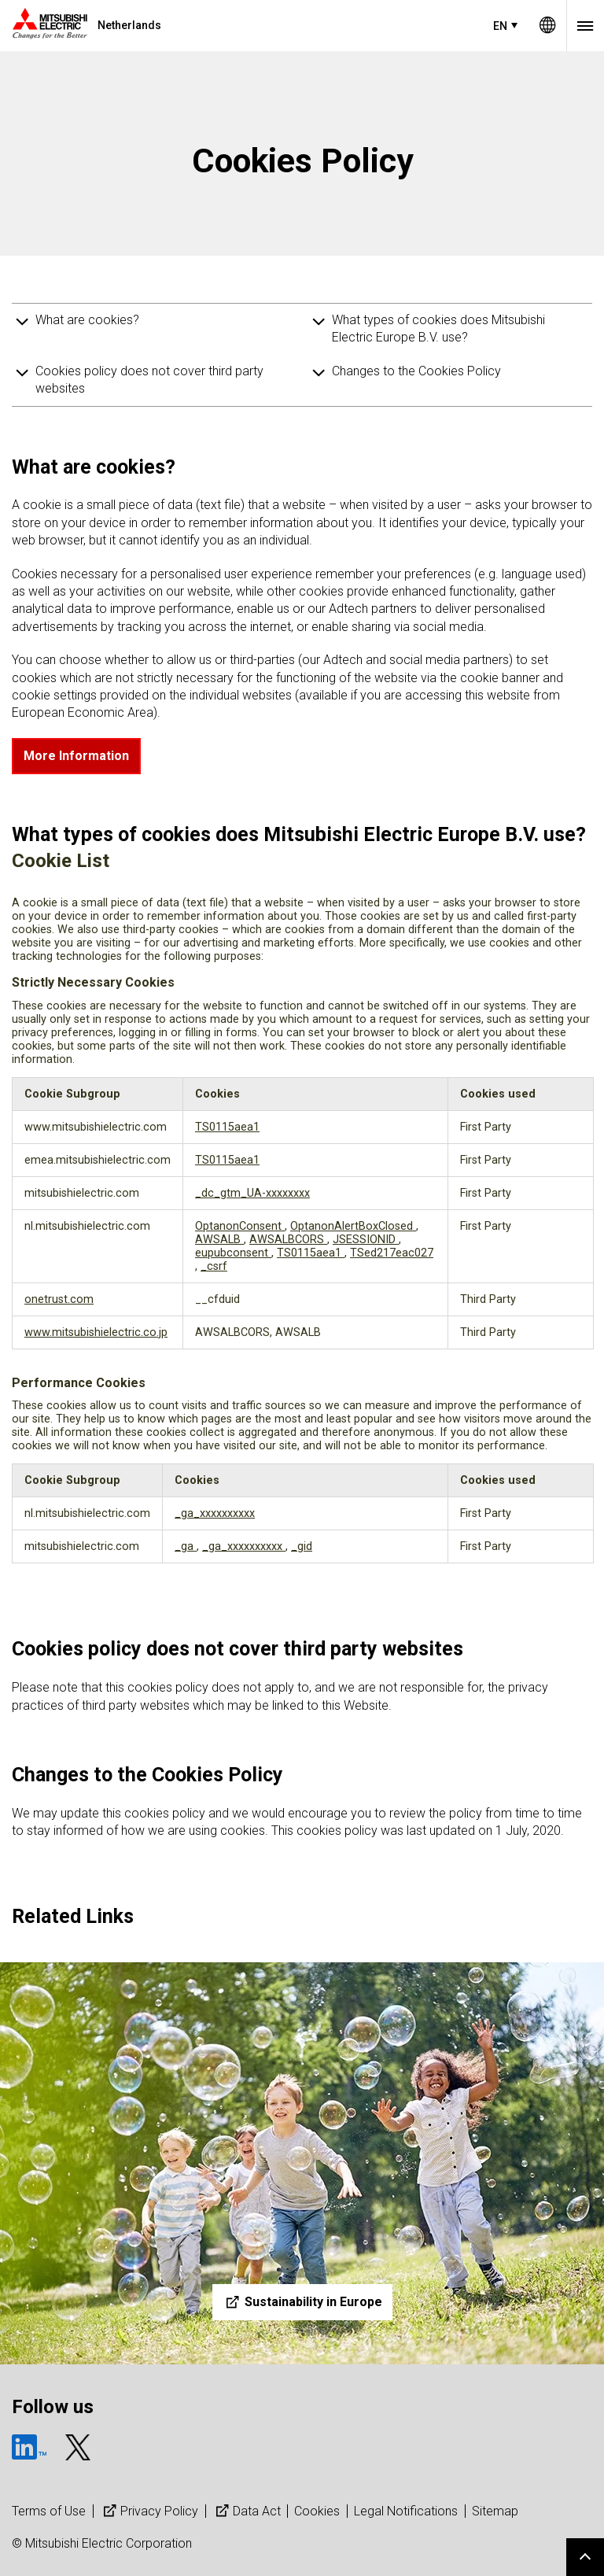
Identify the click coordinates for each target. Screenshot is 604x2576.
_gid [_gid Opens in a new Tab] (301, 1546)
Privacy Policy (149, 2511)
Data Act (246, 2511)
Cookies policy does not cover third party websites (149, 380)
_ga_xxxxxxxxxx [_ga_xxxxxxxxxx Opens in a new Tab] (215, 1513)
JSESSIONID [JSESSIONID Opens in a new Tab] (366, 1239)
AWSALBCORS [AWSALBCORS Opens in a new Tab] (288, 1239)
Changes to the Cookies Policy (416, 371)
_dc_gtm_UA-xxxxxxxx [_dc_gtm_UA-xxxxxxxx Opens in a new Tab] (252, 1193)
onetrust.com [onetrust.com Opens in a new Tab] (59, 1299)
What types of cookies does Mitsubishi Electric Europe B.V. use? (438, 328)
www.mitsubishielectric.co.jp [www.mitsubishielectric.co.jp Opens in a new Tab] (96, 1332)
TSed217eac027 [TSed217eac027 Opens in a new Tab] (391, 1253)
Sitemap (495, 2511)
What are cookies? (87, 319)
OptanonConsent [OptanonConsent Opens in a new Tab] (240, 1226)
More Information (76, 755)
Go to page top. (585, 2557)
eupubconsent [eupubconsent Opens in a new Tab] (233, 1253)
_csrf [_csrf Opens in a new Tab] (214, 1266)
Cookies (317, 2511)
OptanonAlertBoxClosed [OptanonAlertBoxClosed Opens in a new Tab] (353, 1226)
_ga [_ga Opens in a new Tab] (186, 1546)
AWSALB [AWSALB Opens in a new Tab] (219, 1239)
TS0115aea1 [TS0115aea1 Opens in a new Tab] (227, 1127)
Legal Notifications (406, 2511)
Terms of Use (49, 2511)
